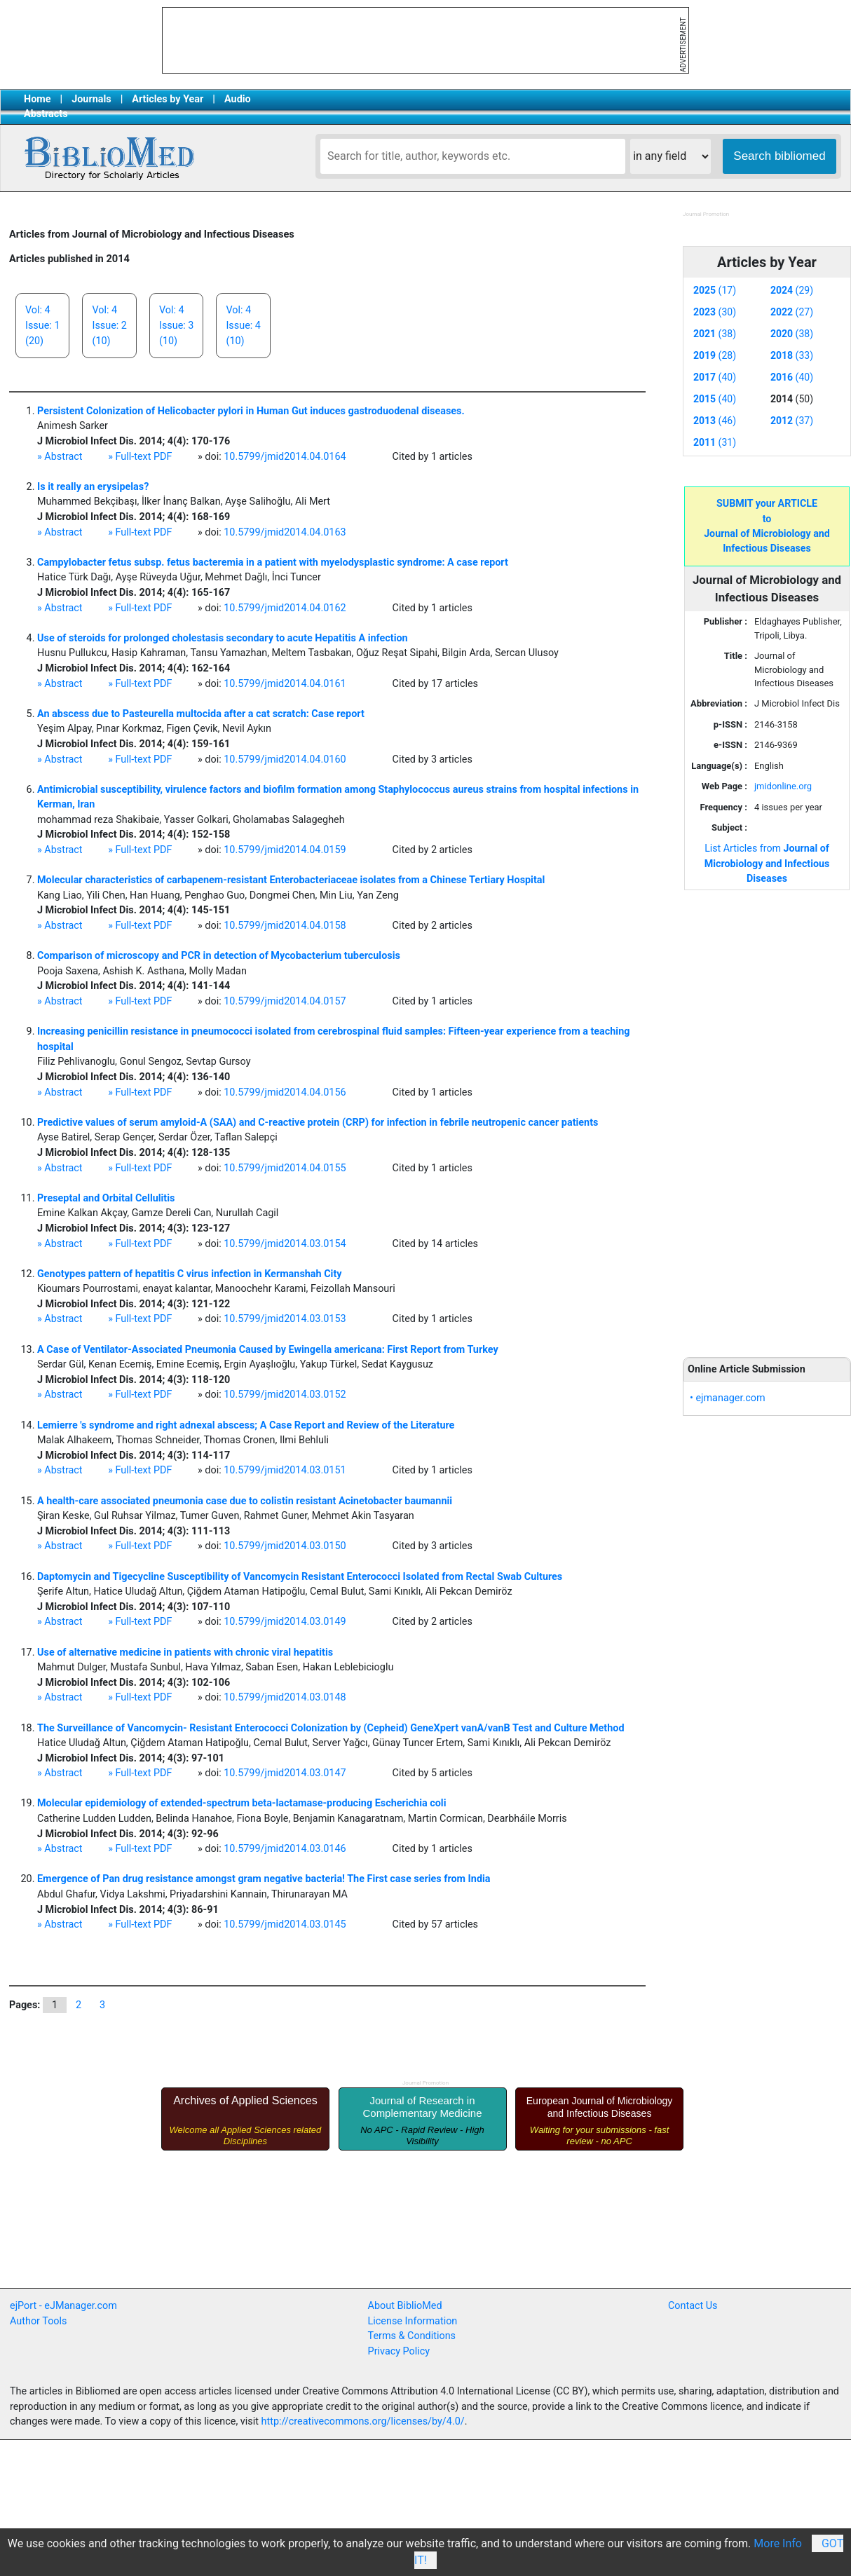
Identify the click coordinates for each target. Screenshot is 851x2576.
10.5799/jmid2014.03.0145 (285, 1924)
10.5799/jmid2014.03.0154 (285, 1244)
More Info (778, 2543)
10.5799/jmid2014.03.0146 (285, 1849)
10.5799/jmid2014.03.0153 (285, 1319)
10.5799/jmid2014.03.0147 (285, 1773)
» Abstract (60, 457)
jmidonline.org (783, 786)
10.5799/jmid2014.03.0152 (285, 1395)
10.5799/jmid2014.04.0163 (285, 532)
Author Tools (38, 2321)
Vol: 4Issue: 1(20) (42, 325)
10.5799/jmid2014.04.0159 (285, 850)
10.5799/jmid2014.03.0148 (285, 1697)
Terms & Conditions (412, 2336)
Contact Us (693, 2306)
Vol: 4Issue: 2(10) (109, 325)
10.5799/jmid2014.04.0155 (285, 1168)
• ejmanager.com (727, 1398)
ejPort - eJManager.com (63, 2306)
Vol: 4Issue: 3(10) (176, 325)
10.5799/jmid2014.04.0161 (285, 684)
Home (37, 99)
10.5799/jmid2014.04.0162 (285, 608)
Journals (91, 99)
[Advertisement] (767, 1116)
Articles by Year (167, 99)
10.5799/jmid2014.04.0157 (285, 1001)
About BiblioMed (405, 2306)
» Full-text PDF (140, 457)
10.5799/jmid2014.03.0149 (285, 1622)
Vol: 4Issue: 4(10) (243, 325)
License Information (413, 2321)
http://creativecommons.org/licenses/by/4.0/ (363, 2421)
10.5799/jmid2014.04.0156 (285, 1092)
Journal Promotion (706, 214)
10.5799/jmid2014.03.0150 (285, 1546)
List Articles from (767, 863)
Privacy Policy (399, 2351)
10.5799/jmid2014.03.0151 (285, 1470)
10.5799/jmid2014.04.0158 (285, 926)
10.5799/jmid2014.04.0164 (285, 457)
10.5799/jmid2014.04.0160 (285, 759)
